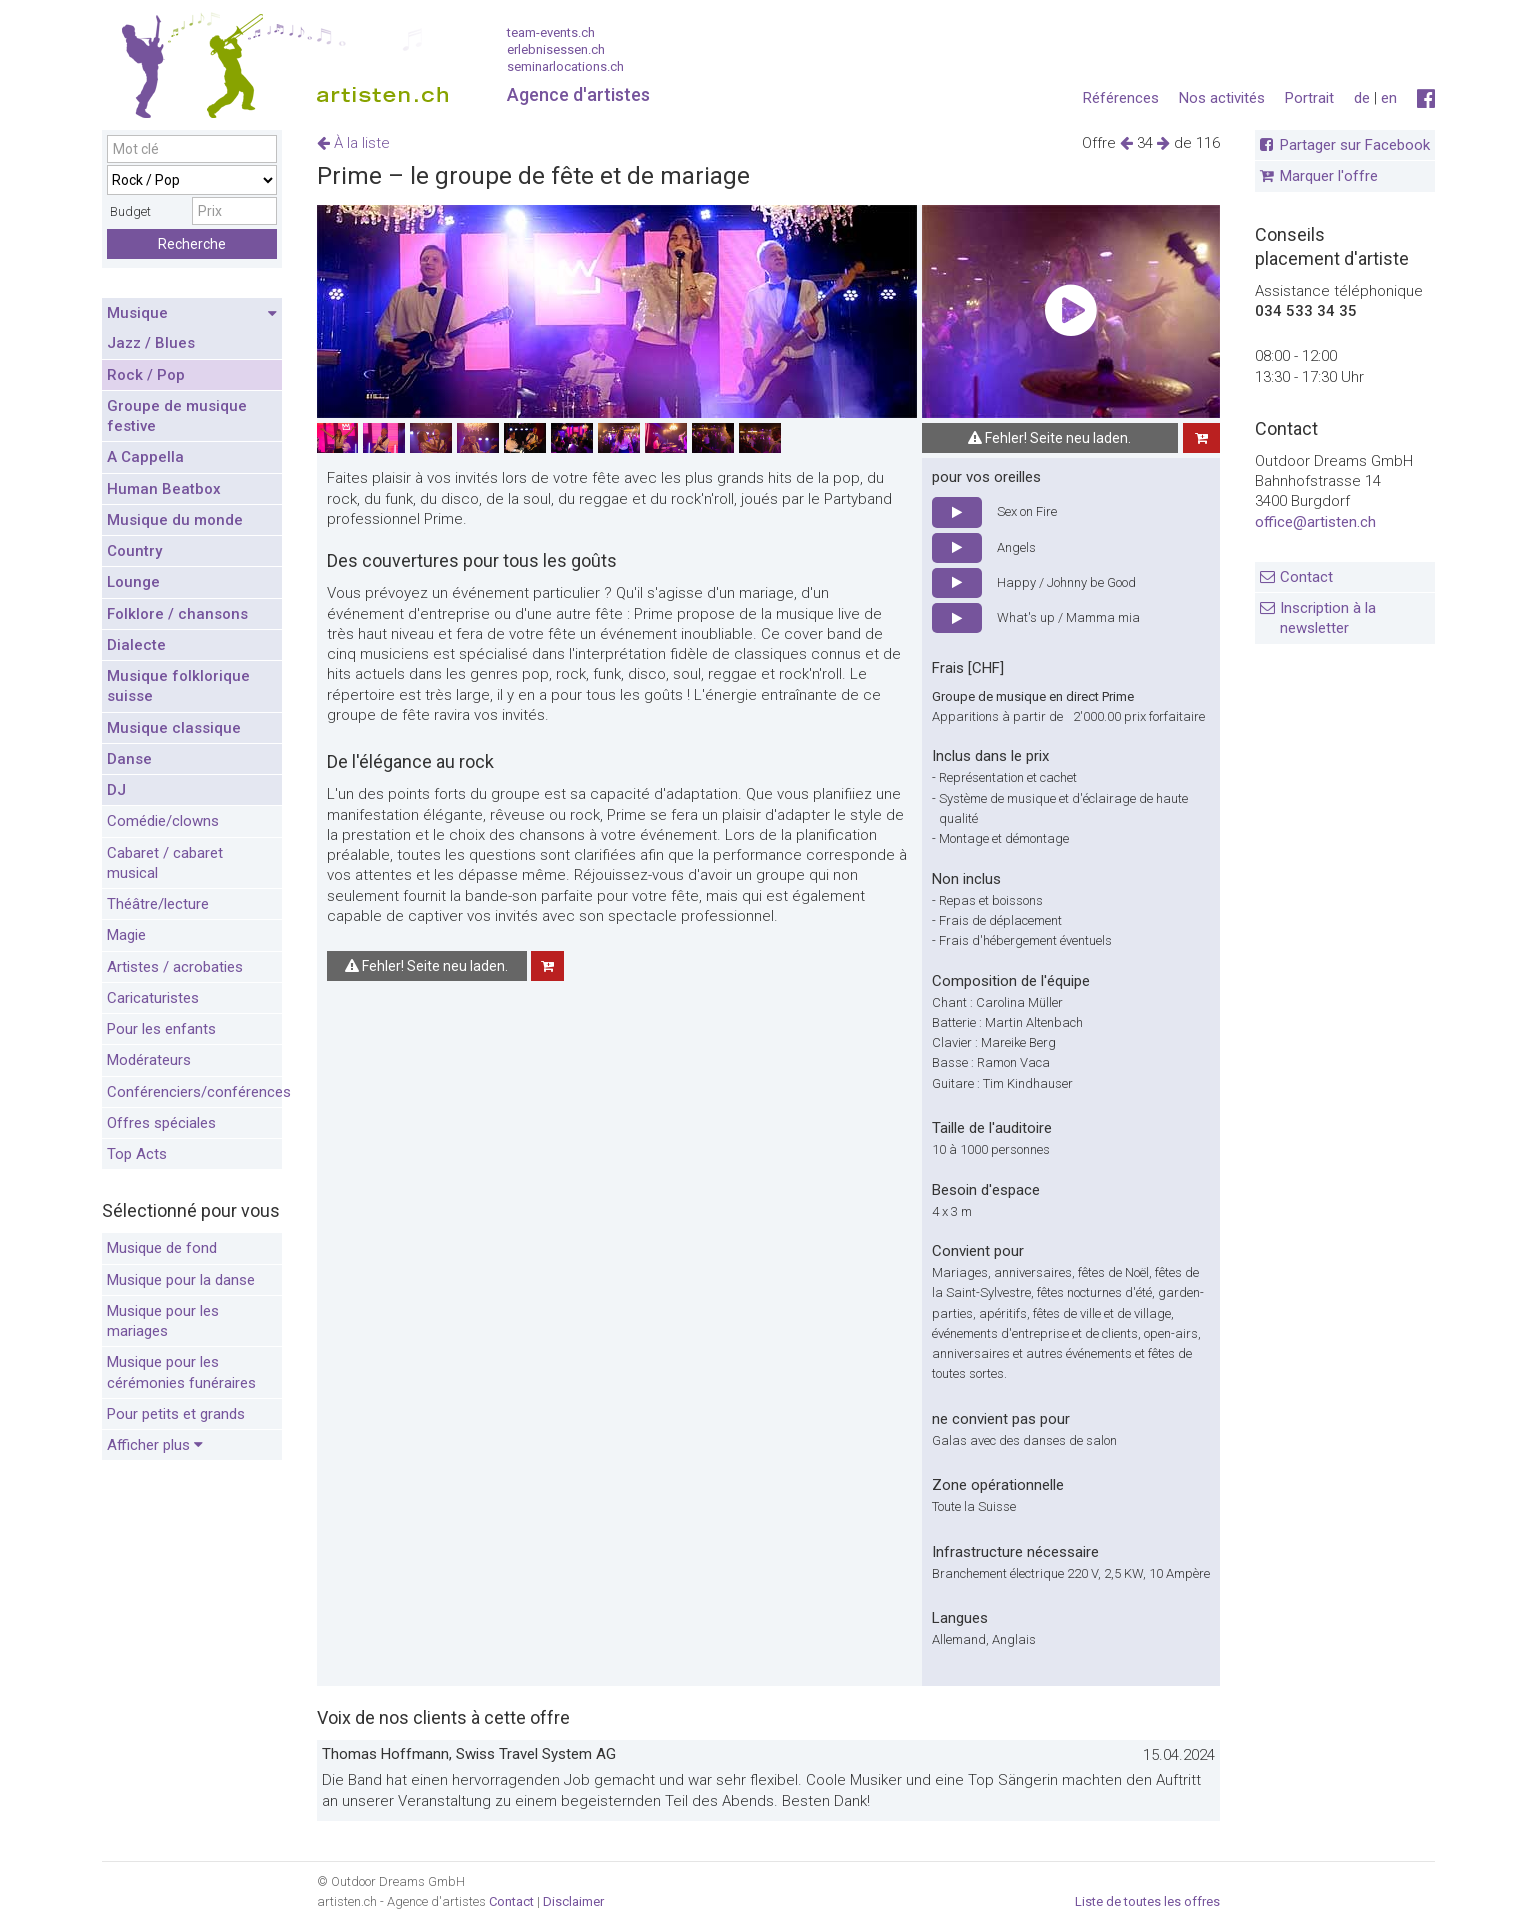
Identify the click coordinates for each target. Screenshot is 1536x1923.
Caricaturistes (153, 998)
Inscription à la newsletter (1328, 618)
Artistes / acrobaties (175, 967)
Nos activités (1222, 98)
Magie (126, 935)
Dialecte (136, 645)
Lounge (133, 582)
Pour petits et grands (176, 1414)
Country (134, 551)
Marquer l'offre (1329, 176)
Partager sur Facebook (1355, 145)
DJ (116, 790)
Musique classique (174, 728)
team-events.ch (551, 32)
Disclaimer (573, 1901)
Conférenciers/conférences (194, 1092)
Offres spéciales (161, 1123)
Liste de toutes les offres (1147, 1901)
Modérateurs (149, 1060)
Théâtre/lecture (158, 904)
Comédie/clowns (163, 821)
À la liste (353, 143)
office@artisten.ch (1315, 522)
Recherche (192, 244)
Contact (1306, 577)
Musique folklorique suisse (178, 686)
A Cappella (145, 457)
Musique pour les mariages (163, 1321)
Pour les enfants (161, 1029)
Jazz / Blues (151, 343)
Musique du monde (175, 520)
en (1389, 98)
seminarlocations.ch (565, 66)
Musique (192, 314)
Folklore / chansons (177, 614)
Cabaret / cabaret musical (165, 863)
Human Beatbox (164, 489)
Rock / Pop (146, 375)
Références (1121, 98)
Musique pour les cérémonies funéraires (181, 1372)
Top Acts (137, 1154)
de (1362, 98)
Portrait (1309, 98)
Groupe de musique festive (177, 416)
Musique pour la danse (181, 1280)
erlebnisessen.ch (556, 49)
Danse (129, 759)
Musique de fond (162, 1248)
